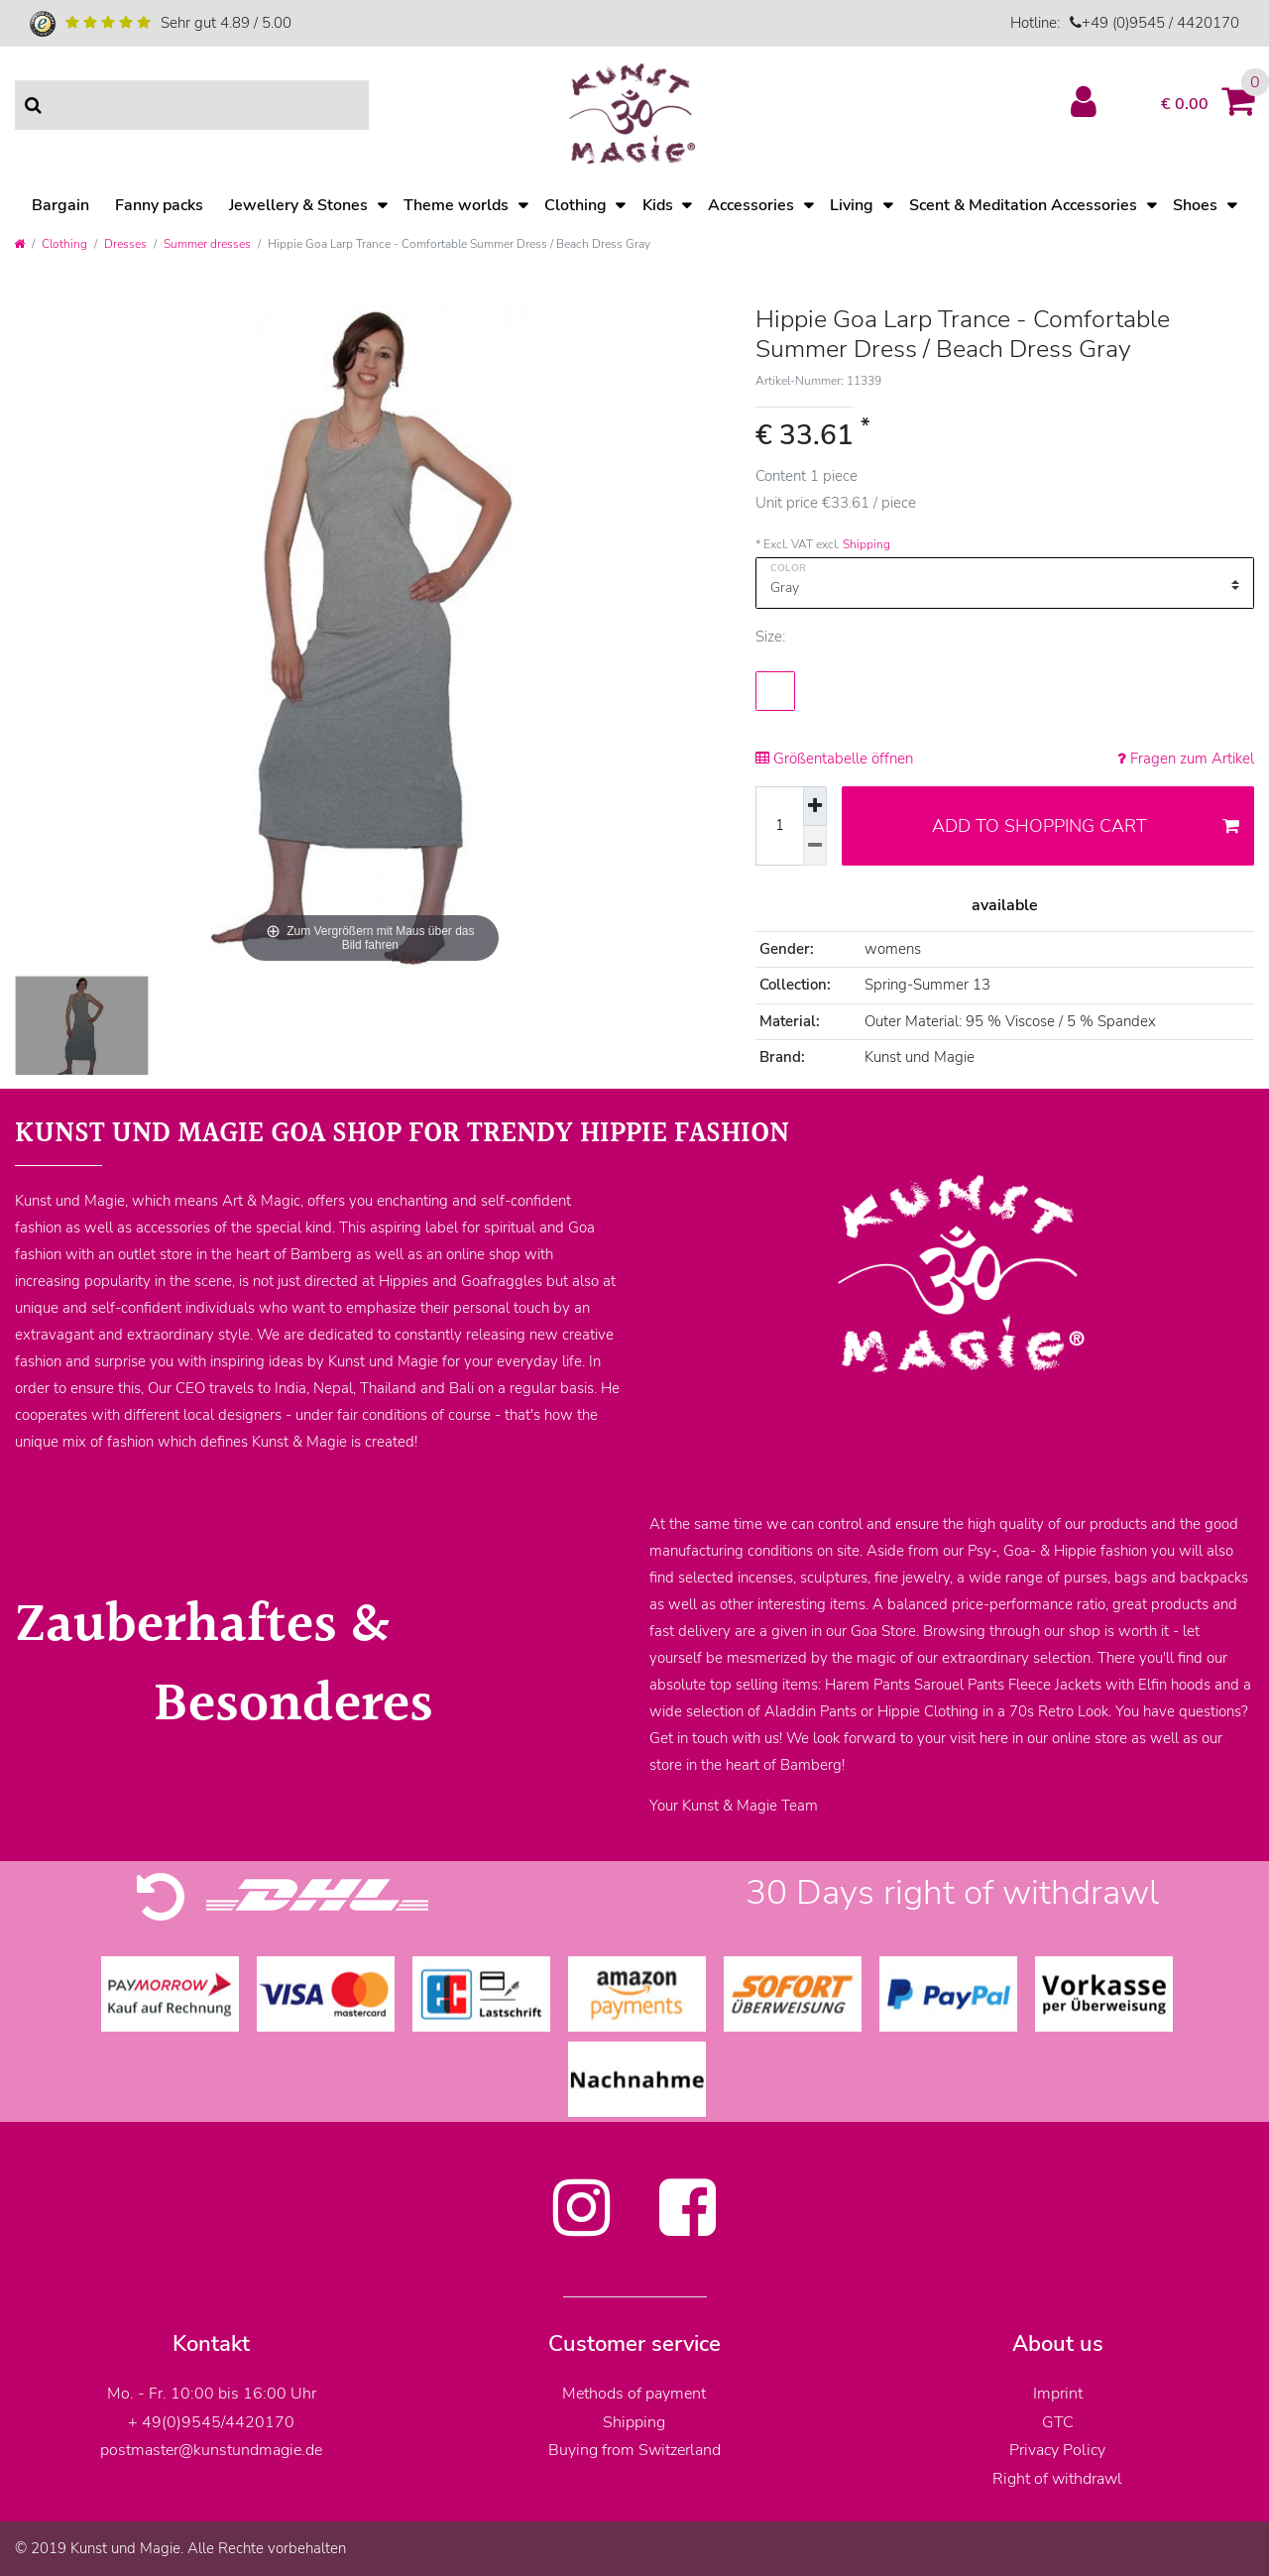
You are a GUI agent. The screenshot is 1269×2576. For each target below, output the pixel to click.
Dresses (125, 244)
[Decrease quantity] (815, 846)
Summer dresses (207, 244)
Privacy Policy (1057, 2450)
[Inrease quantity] (815, 806)
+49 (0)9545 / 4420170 (1160, 23)
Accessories (751, 205)
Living (851, 205)
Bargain (60, 205)
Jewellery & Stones (298, 205)
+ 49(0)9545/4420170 (211, 2422)
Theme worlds (456, 205)
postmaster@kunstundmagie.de (211, 2450)
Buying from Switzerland (634, 2450)
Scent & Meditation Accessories (1023, 205)
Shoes (1195, 205)
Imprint (1058, 2393)
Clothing (575, 205)
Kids (657, 205)
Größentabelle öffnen (834, 758)
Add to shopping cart (1085, 826)
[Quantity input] (779, 826)
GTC (1058, 2422)
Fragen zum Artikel (1185, 758)
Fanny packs (159, 205)
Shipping (866, 544)
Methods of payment (634, 2393)
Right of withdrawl (1057, 2479)
